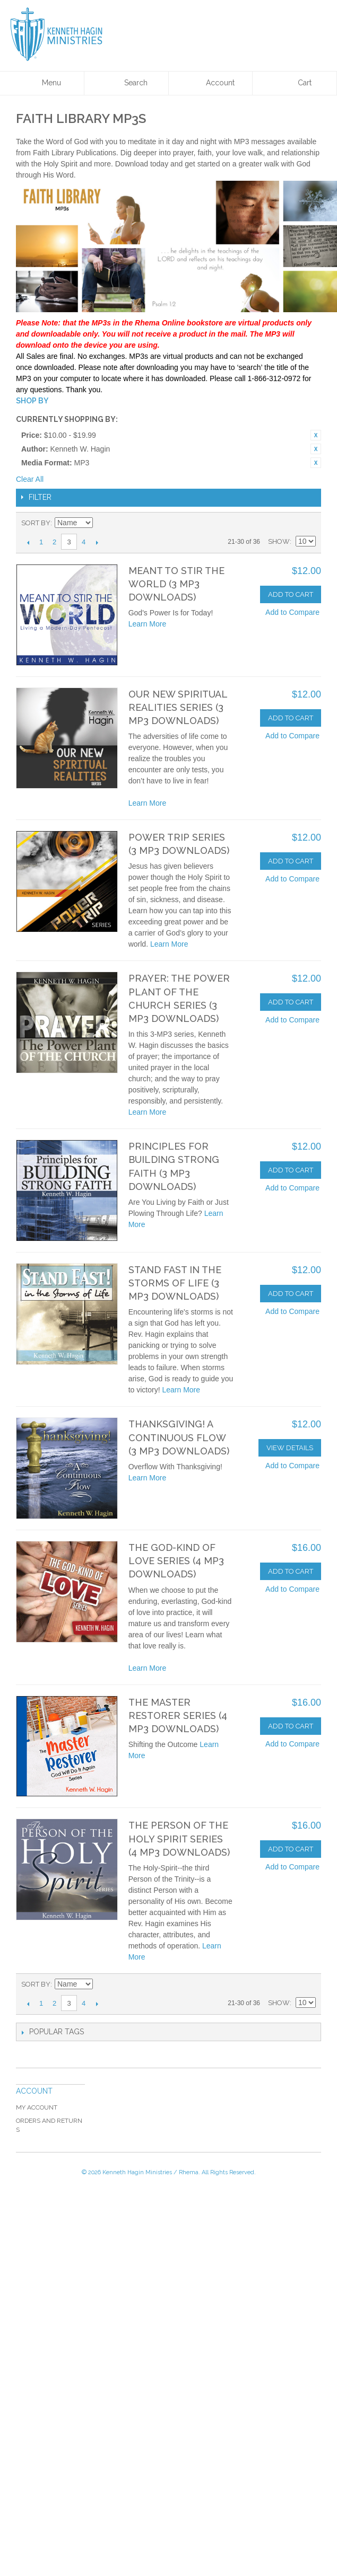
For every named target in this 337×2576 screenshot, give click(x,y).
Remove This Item (315, 435)
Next (96, 542)
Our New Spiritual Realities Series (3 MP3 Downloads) (177, 707)
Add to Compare (292, 612)
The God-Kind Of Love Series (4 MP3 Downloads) (176, 1561)
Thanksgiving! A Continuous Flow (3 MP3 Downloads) (178, 1437)
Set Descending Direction (102, 523)
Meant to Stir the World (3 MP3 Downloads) (176, 584)
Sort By (35, 523)
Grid (289, 523)
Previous (27, 542)
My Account (36, 2107)
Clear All (30, 479)
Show (279, 541)
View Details (289, 1448)
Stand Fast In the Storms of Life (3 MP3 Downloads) (174, 1283)
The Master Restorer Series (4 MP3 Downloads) (177, 1715)
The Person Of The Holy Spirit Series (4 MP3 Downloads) (179, 1838)
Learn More (147, 624)
